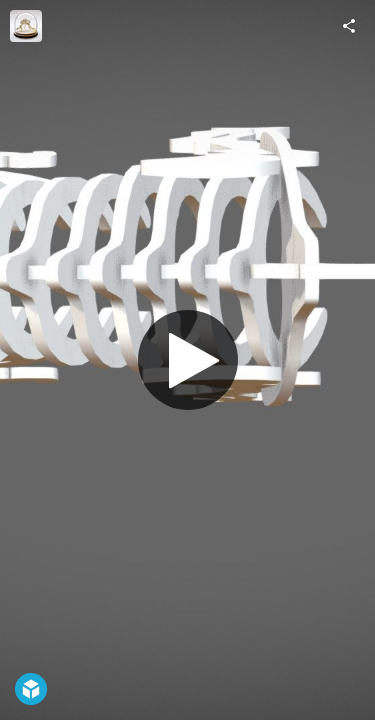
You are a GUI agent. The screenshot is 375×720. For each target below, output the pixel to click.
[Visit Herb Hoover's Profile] (26, 26)
